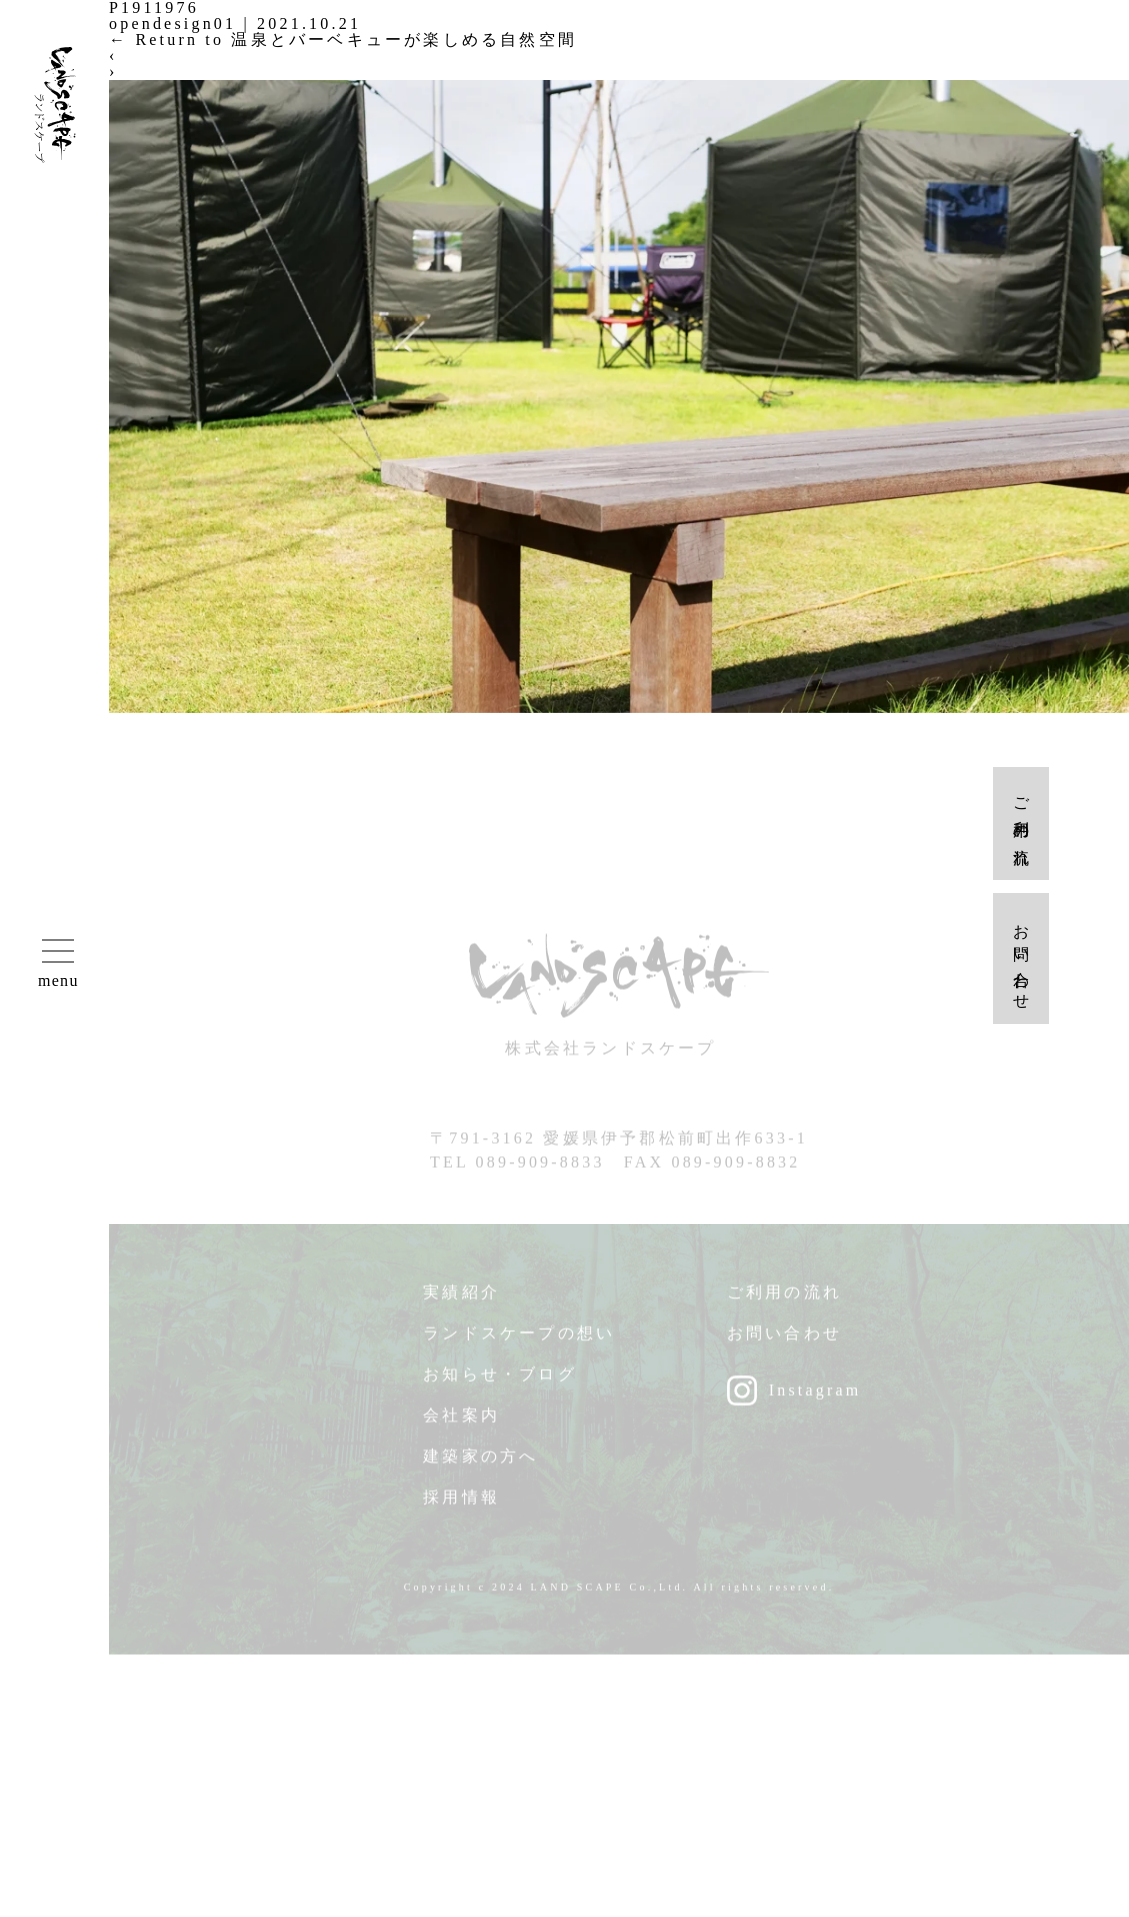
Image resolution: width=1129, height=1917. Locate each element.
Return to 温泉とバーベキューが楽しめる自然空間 (343, 39)
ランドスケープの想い (519, 1341)
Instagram (815, 1398)
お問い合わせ (784, 1341)
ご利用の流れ (784, 1300)
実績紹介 (461, 1300)
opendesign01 (172, 23)
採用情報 (461, 1505)
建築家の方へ (480, 1464)
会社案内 (461, 1423)
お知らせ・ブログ (500, 1382)
